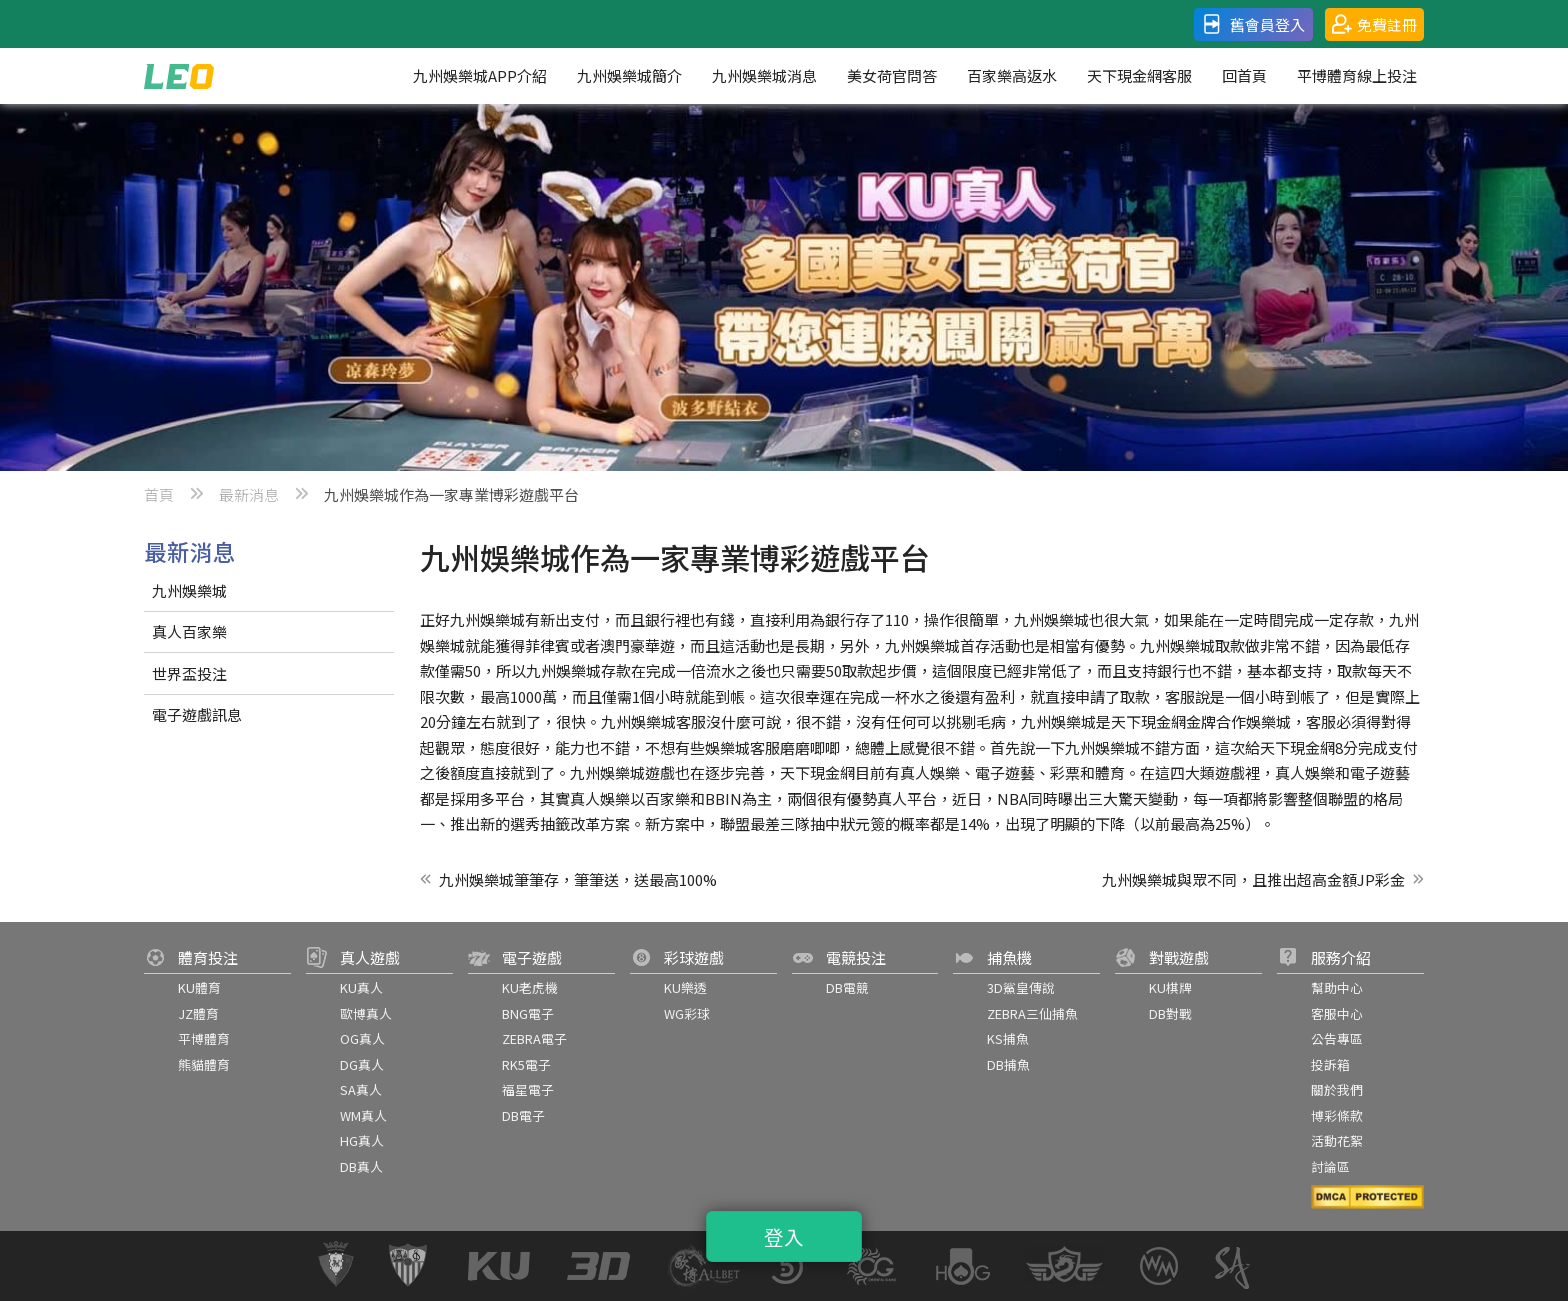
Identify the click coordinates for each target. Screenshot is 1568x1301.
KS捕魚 (1008, 1038)
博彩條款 (1337, 1115)
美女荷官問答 (892, 75)
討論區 (1330, 1166)
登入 (784, 1237)
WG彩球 (687, 1013)
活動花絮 (1337, 1140)
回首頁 (1244, 75)
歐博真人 (366, 1013)
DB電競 (847, 987)
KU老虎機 (530, 987)
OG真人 (362, 1038)
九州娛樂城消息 (764, 75)
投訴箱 (1330, 1064)
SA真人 (361, 1089)
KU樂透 (685, 987)
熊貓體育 (204, 1064)
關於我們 (1337, 1089)
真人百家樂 (189, 631)
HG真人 (362, 1140)
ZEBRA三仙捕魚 (1032, 1013)
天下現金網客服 (1139, 75)
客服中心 (1337, 1013)
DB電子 (523, 1115)
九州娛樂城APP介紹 (480, 75)
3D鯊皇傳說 (1021, 987)
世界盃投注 (189, 673)
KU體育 (199, 987)
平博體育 (204, 1038)
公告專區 (1337, 1038)
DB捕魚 (1008, 1064)
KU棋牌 (1170, 987)
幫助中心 (1337, 987)
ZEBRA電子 (534, 1038)
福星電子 (528, 1089)
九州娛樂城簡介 (629, 75)
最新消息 (249, 494)
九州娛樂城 (189, 590)
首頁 (159, 494)
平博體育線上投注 (1357, 75)
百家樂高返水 (1012, 75)
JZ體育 (198, 1013)
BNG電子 (528, 1013)
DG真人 (362, 1064)
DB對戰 (1170, 1013)
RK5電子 (526, 1064)
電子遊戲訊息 (197, 714)
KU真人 (361, 987)
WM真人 (363, 1115)
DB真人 (361, 1166)
